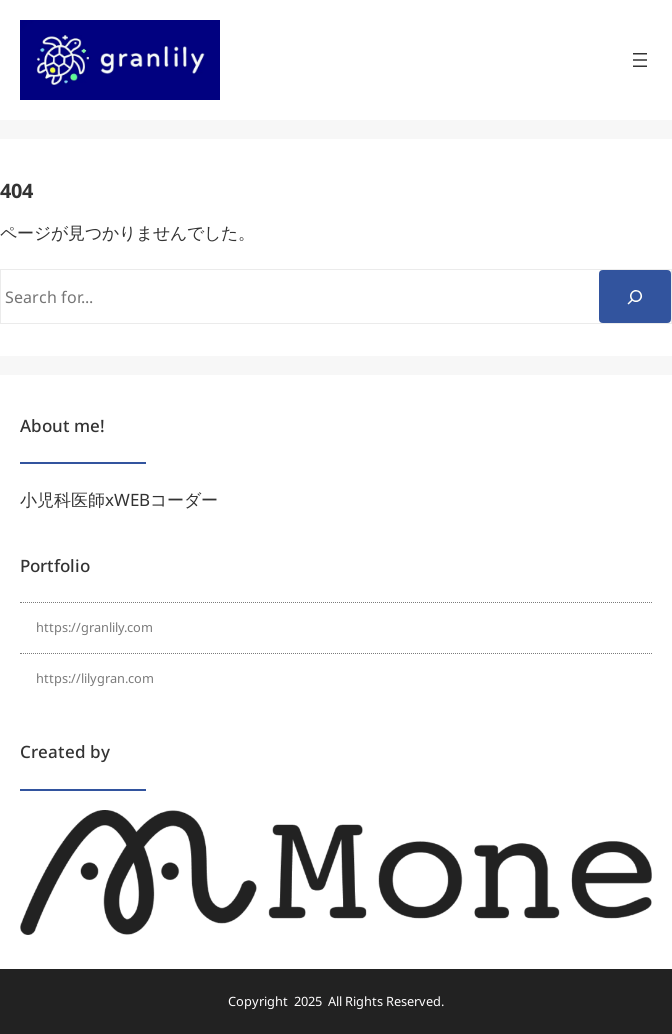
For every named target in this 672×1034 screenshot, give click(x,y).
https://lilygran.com (95, 678)
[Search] (635, 296)
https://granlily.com (94, 627)
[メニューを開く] (640, 60)
